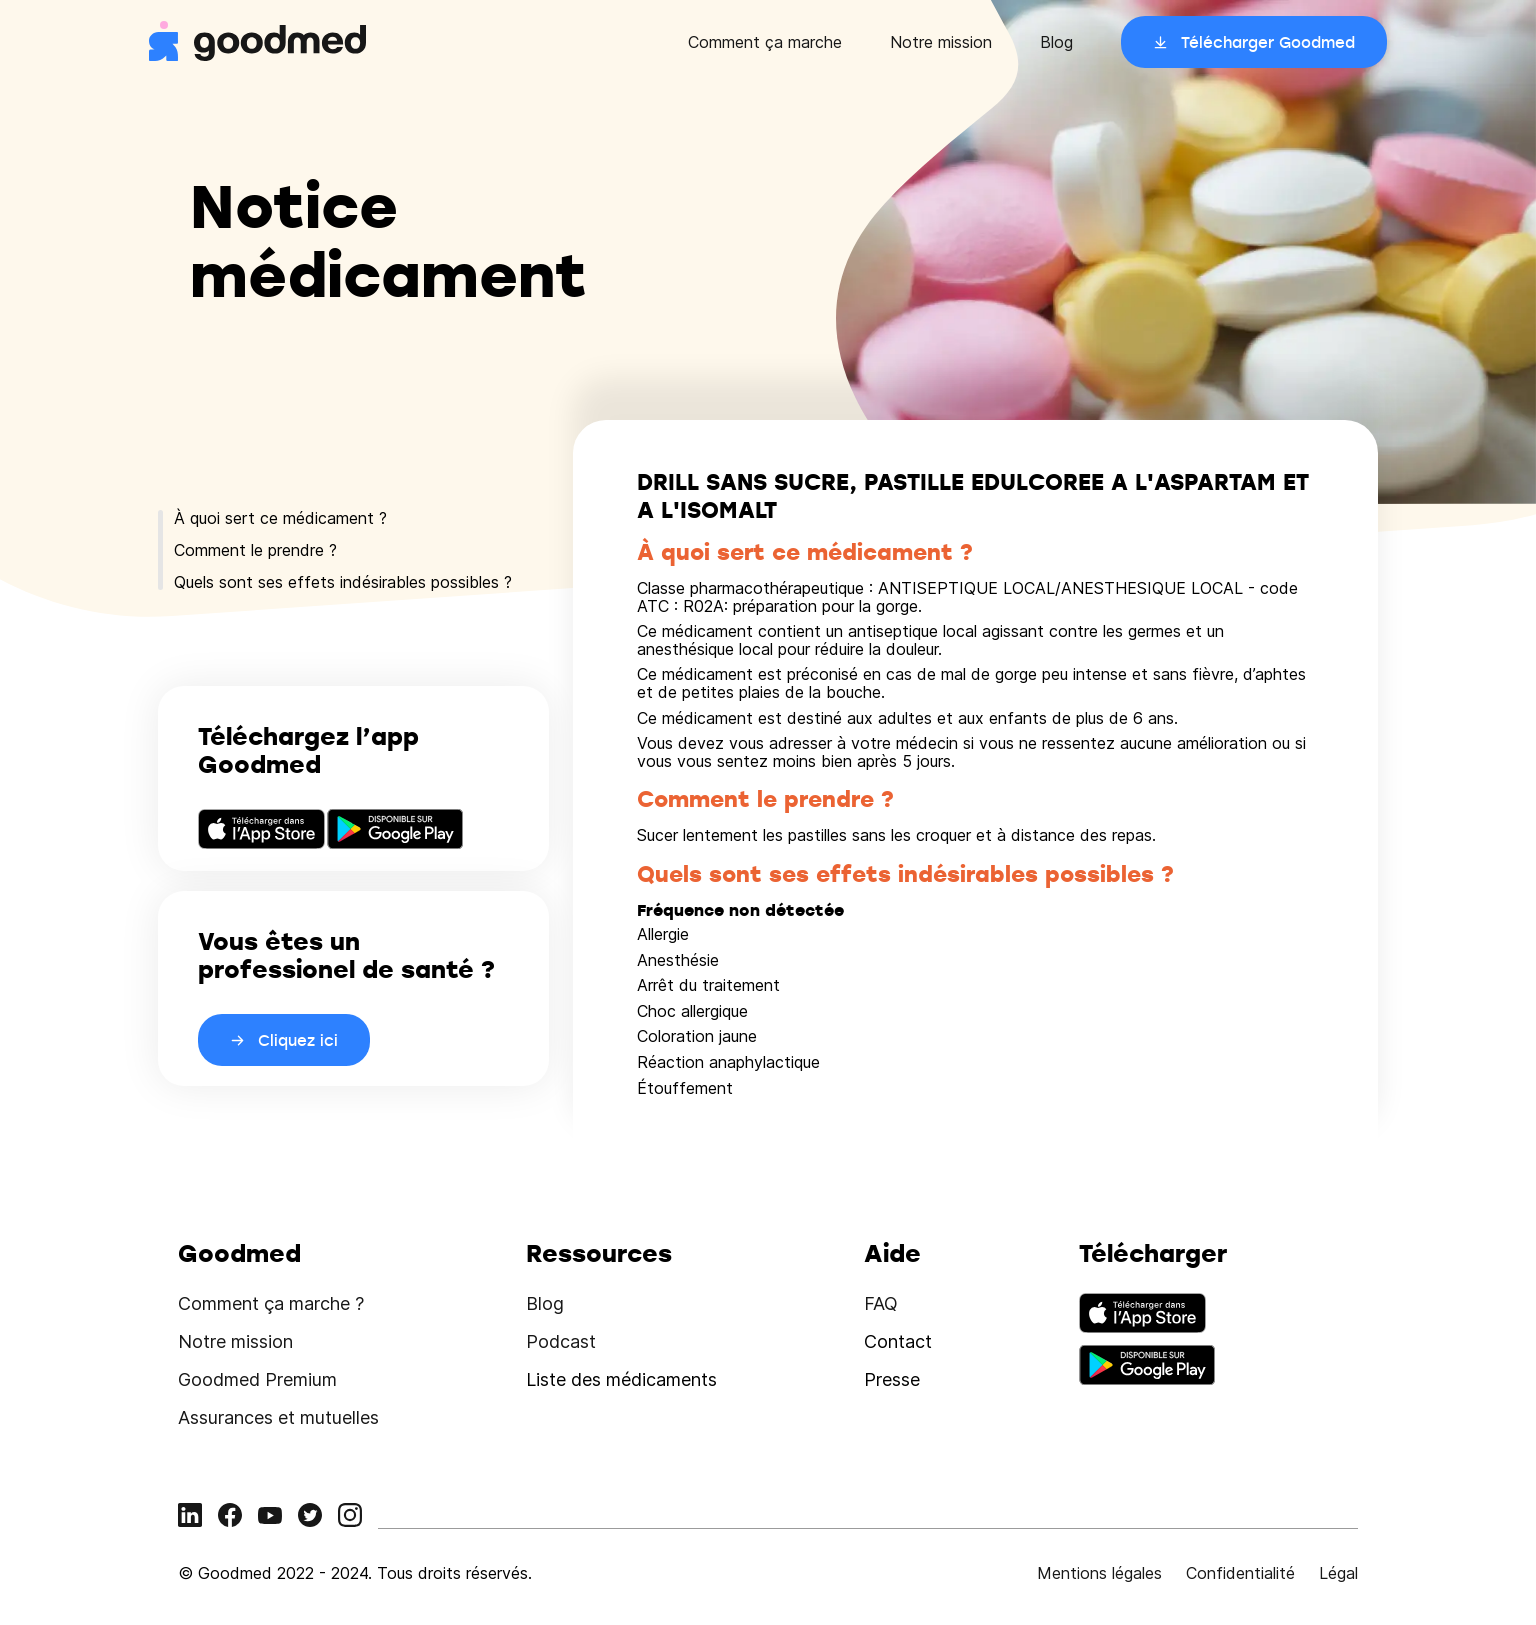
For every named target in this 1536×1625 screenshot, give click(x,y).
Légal (1338, 1573)
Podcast (561, 1341)
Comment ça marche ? (271, 1303)
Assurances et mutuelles (278, 1417)
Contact (898, 1341)
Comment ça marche (765, 42)
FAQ (881, 1303)
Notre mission (941, 42)
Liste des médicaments (621, 1379)
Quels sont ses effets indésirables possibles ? (343, 582)
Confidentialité (1240, 1573)
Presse (892, 1379)
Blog (1056, 42)
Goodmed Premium (257, 1379)
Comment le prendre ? (255, 550)
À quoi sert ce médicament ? (280, 518)
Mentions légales (1099, 1573)
